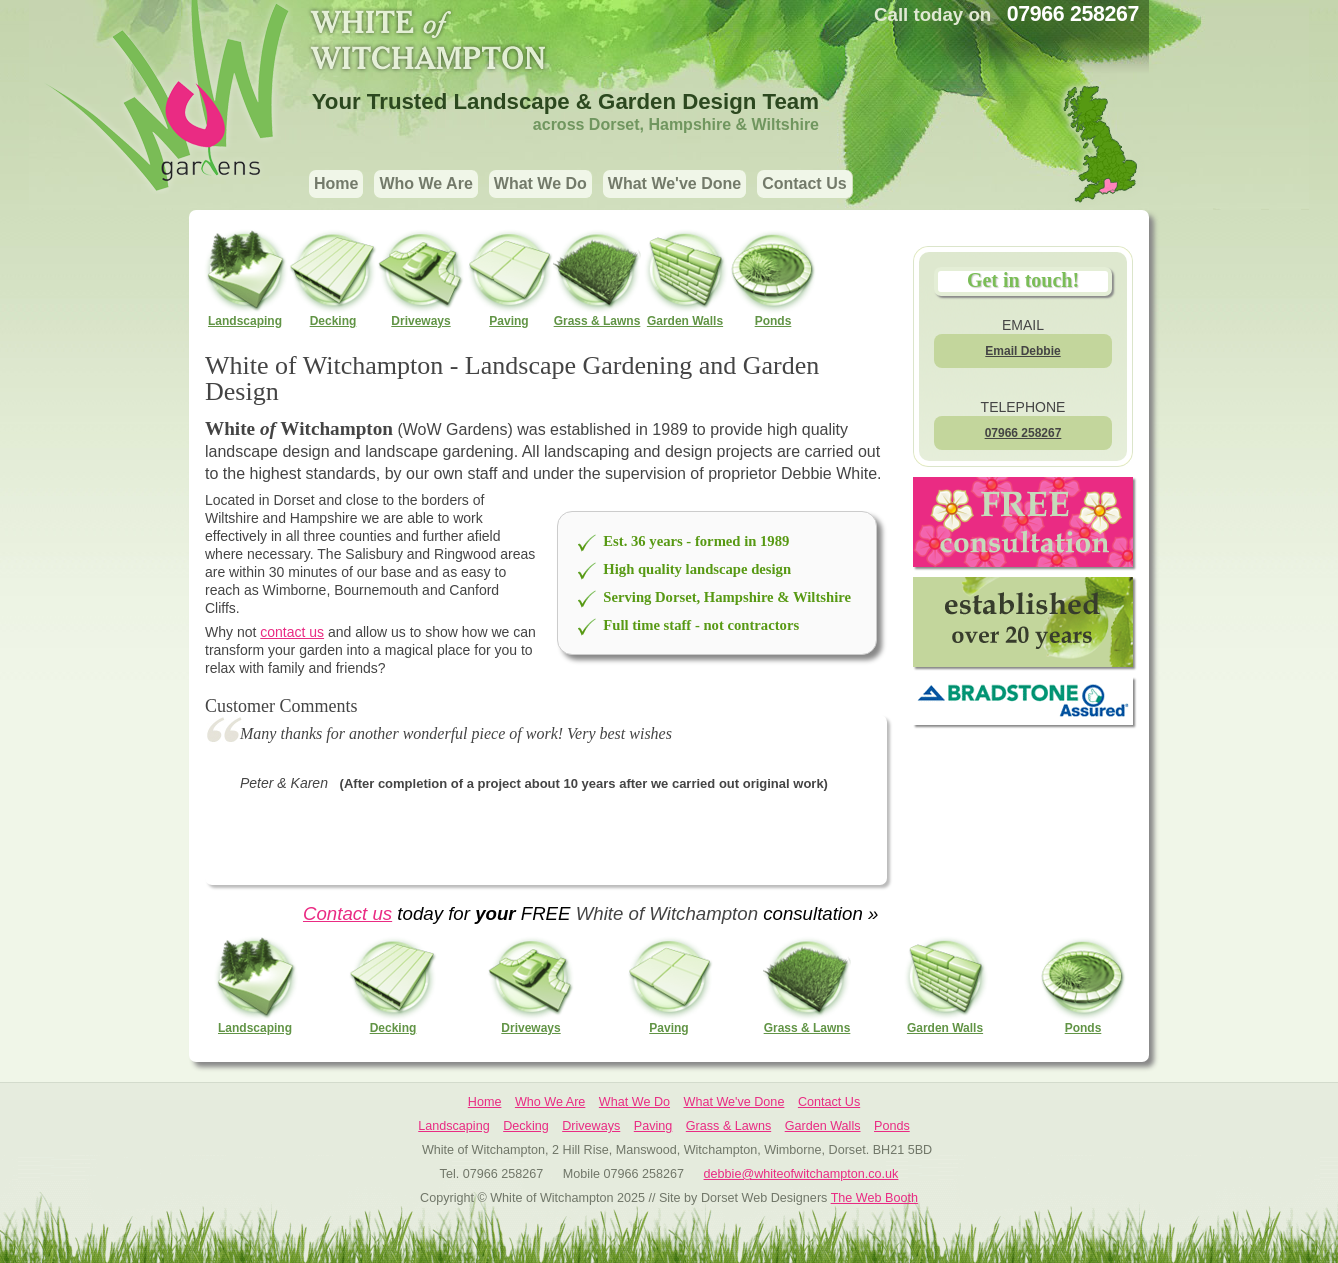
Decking (333, 277)
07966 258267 (1023, 433)
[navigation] (581, 186)
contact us (292, 632)
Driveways (421, 277)
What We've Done (674, 183)
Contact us (347, 913)
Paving (509, 277)
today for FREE (484, 913)
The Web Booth (874, 1198)
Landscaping (245, 277)
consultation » (818, 913)
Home (336, 183)
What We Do (540, 183)
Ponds (773, 277)
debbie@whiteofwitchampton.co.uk (801, 1174)
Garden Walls (685, 277)
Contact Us (804, 183)
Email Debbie (1022, 351)
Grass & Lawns (597, 277)
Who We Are (425, 183)
